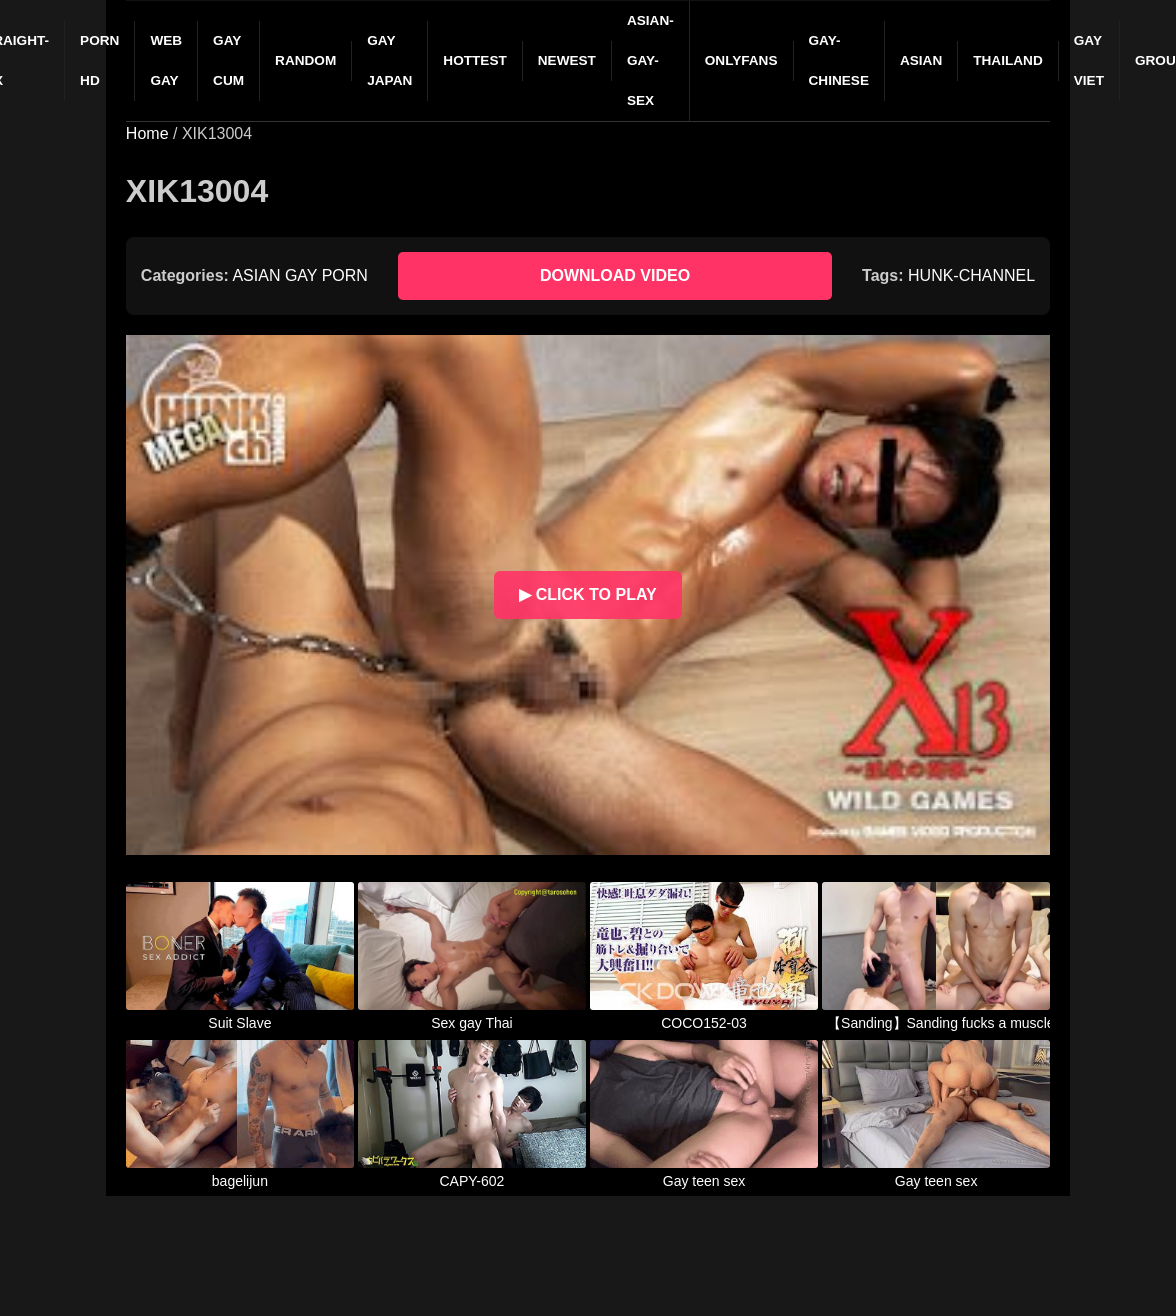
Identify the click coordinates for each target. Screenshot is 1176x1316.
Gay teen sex (704, 1181)
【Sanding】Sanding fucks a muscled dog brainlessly (936, 1023)
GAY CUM (228, 60)
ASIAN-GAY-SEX (650, 60)
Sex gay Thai (472, 1023)
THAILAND (1007, 60)
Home (147, 133)
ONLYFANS (741, 60)
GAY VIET (1089, 60)
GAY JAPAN (389, 60)
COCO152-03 (704, 1023)
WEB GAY (166, 60)
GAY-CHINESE (839, 60)
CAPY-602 (471, 1181)
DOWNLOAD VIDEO (615, 275)
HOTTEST (474, 60)
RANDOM (305, 60)
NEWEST (567, 60)
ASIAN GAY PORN (299, 275)
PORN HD (99, 60)
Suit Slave (239, 1023)
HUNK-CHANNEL (971, 275)
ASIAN (921, 60)
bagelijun (240, 1181)
